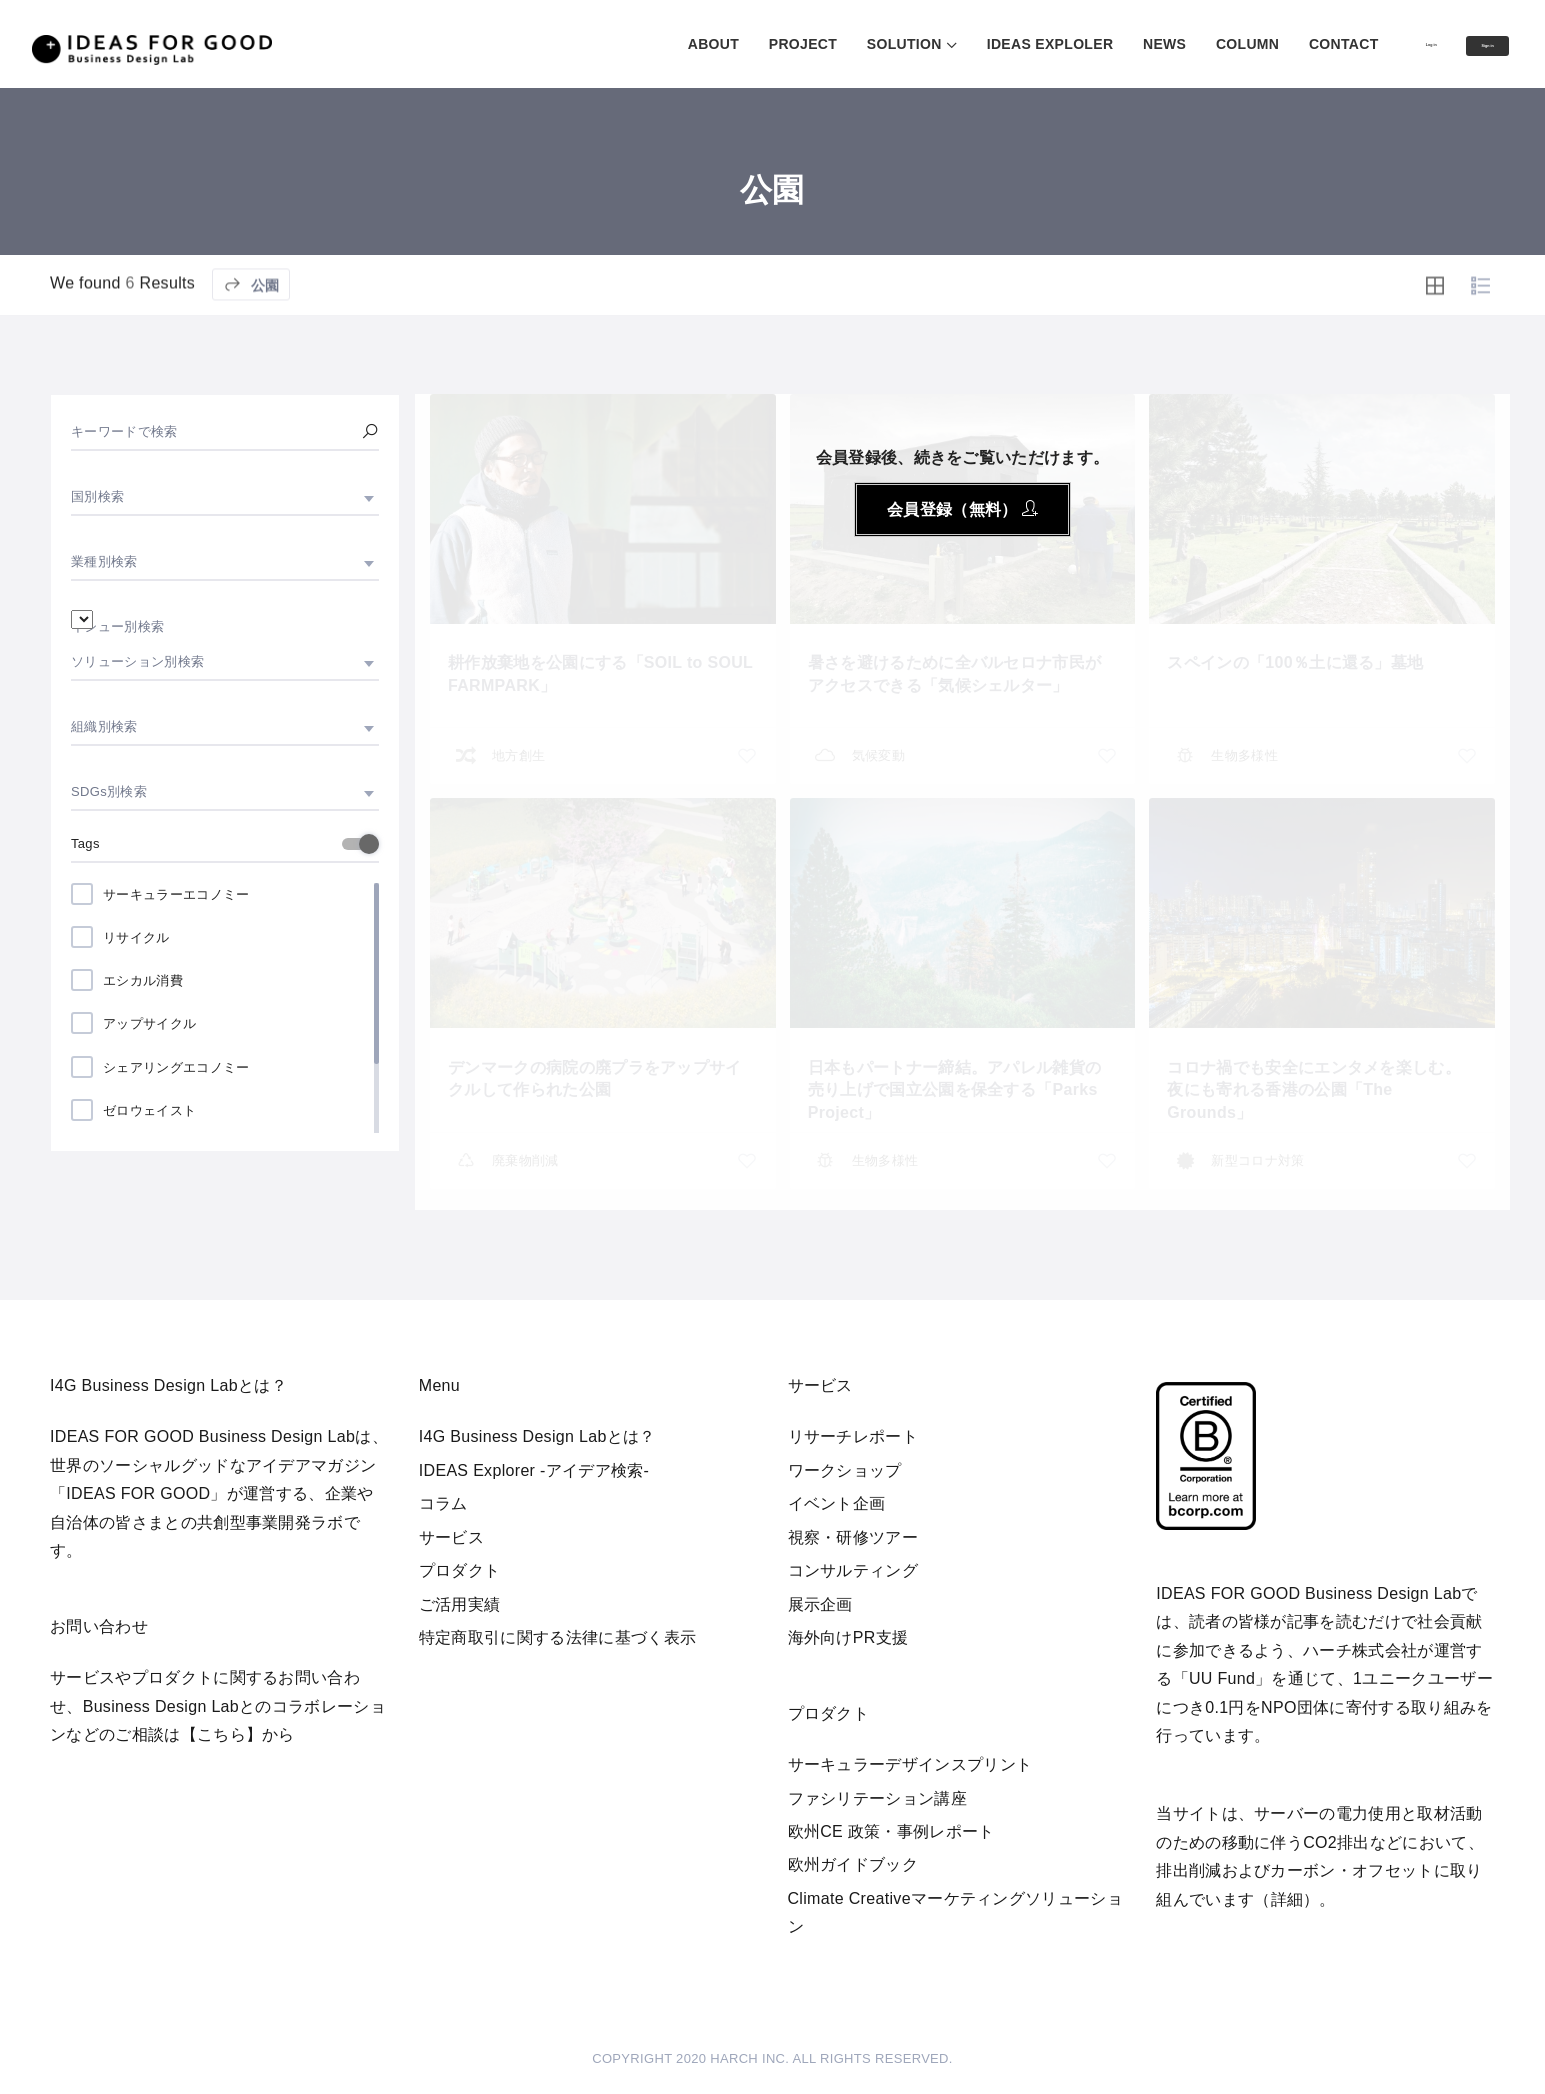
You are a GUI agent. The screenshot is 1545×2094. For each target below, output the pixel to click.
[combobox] (225, 497)
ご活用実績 (460, 1604)
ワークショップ (845, 1470)
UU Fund (1222, 1678)
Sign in (1466, 45)
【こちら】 (222, 1734)
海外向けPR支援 (848, 1637)
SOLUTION (819, 44)
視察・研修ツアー (853, 1537)
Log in (1366, 43)
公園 (251, 331)
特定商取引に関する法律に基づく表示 (557, 1637)
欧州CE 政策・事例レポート (891, 1831)
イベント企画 (837, 1503)
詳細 (1287, 1899)
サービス (451, 1537)
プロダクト (460, 1570)
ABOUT (628, 44)
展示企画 (820, 1604)
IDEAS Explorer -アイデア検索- (534, 1470)
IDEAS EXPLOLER (965, 44)
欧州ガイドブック (853, 1864)
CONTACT (1259, 44)
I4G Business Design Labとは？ (537, 1436)
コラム (443, 1503)
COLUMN (1162, 44)
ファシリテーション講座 (878, 1798)
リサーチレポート (853, 1436)
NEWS (1079, 44)
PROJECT (718, 44)
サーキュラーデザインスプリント (910, 1764)
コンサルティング (853, 1570)
